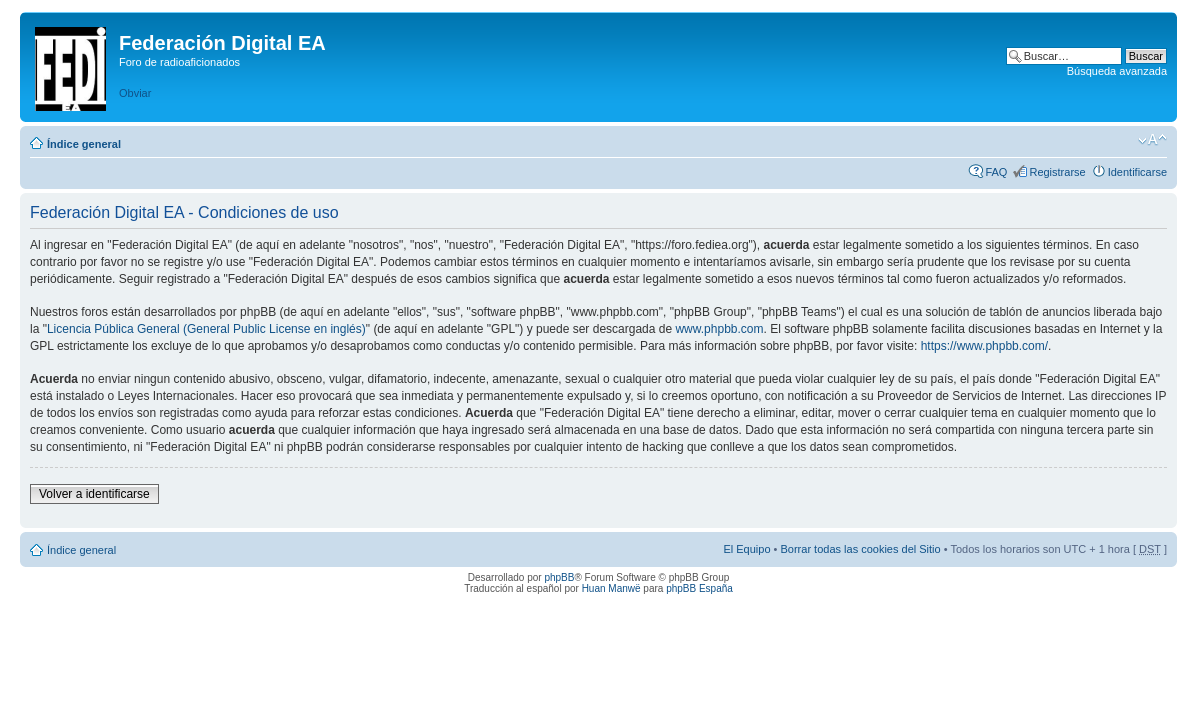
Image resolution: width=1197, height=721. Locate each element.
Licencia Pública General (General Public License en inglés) (206, 329)
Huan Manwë (611, 588)
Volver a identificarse (94, 494)
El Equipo (746, 549)
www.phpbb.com (719, 329)
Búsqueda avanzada (1117, 71)
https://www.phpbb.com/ (984, 346)
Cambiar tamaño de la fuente (1152, 140)
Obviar (135, 93)
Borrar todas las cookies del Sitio (860, 549)
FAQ (996, 172)
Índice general (84, 144)
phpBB (559, 577)
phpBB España (699, 588)
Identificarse (1137, 172)
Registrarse (1057, 172)
